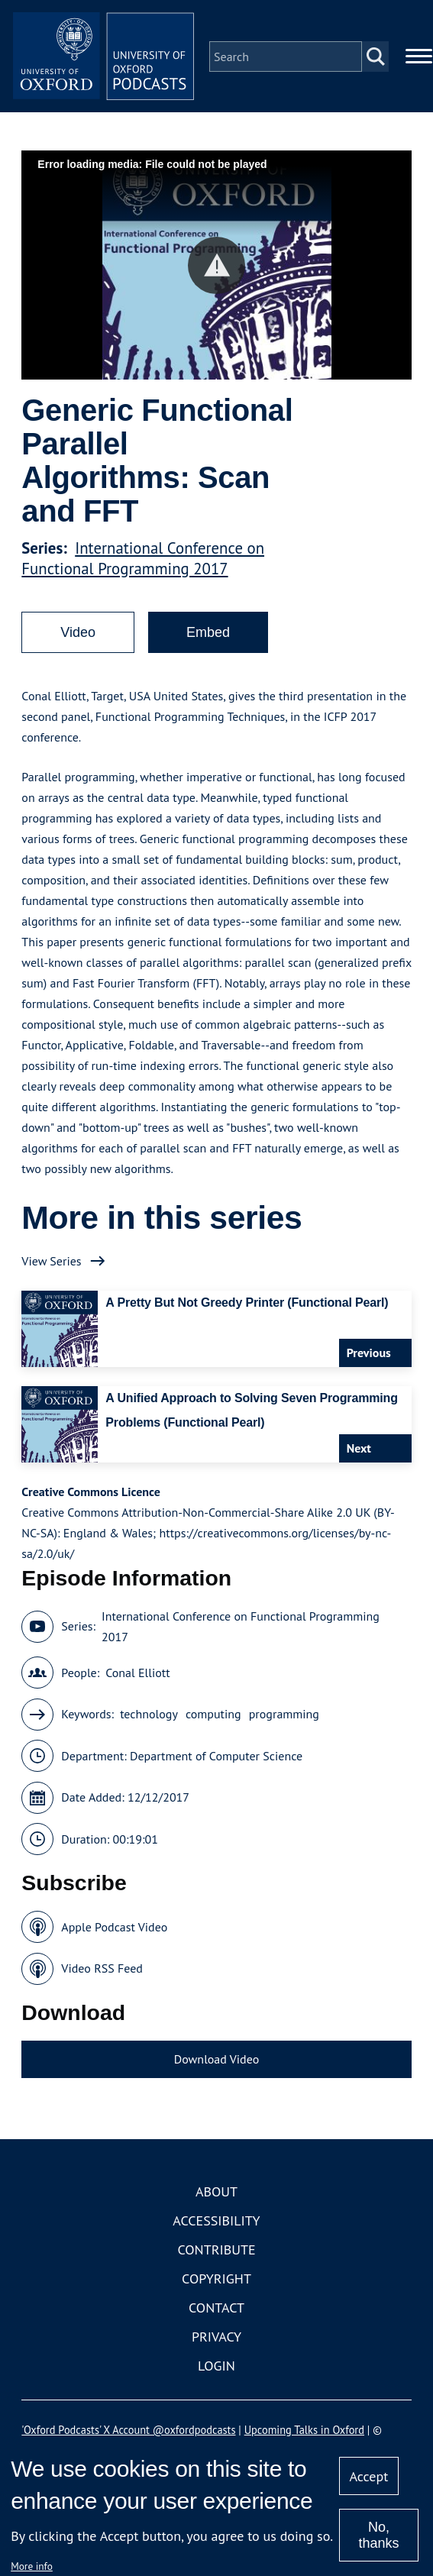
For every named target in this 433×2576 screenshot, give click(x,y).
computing (213, 1715)
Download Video (216, 2059)
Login (216, 2367)
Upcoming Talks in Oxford (304, 2431)
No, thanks (378, 2535)
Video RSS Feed (102, 1969)
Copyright (216, 2280)
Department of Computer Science (216, 1756)
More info (32, 2566)
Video (77, 633)
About (216, 2193)
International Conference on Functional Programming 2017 (142, 559)
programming (284, 1715)
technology (149, 1715)
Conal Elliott (137, 1673)
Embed (208, 633)
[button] (216, 266)
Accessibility (216, 2222)
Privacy (216, 2338)
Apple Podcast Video (114, 1927)
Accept (369, 2476)
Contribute (216, 2251)
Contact (216, 2309)
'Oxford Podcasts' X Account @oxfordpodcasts (128, 2431)
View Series (51, 1261)
